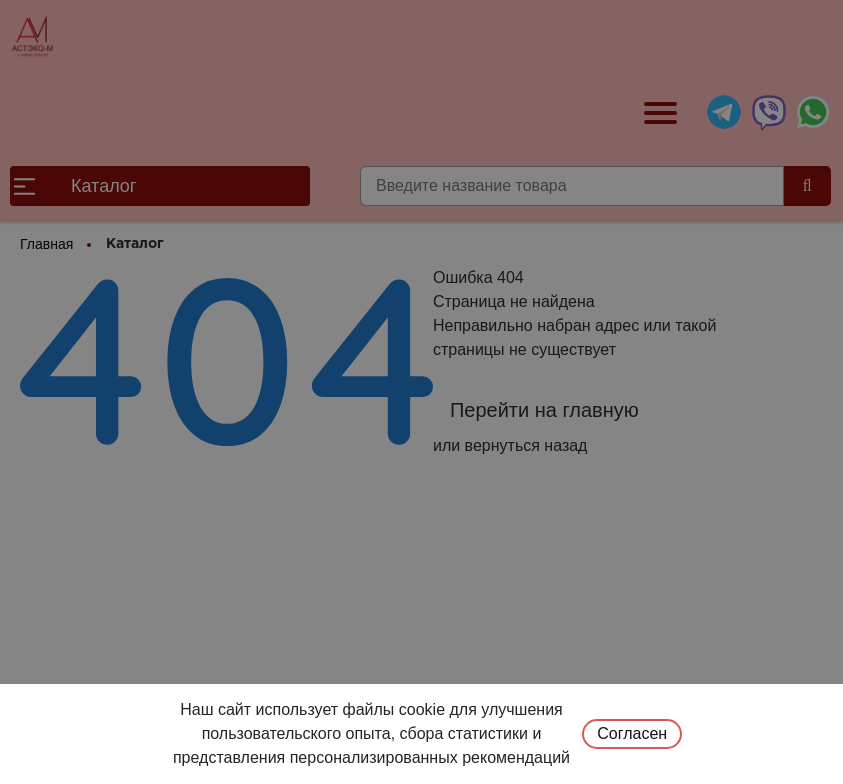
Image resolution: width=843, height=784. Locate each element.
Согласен (632, 733)
